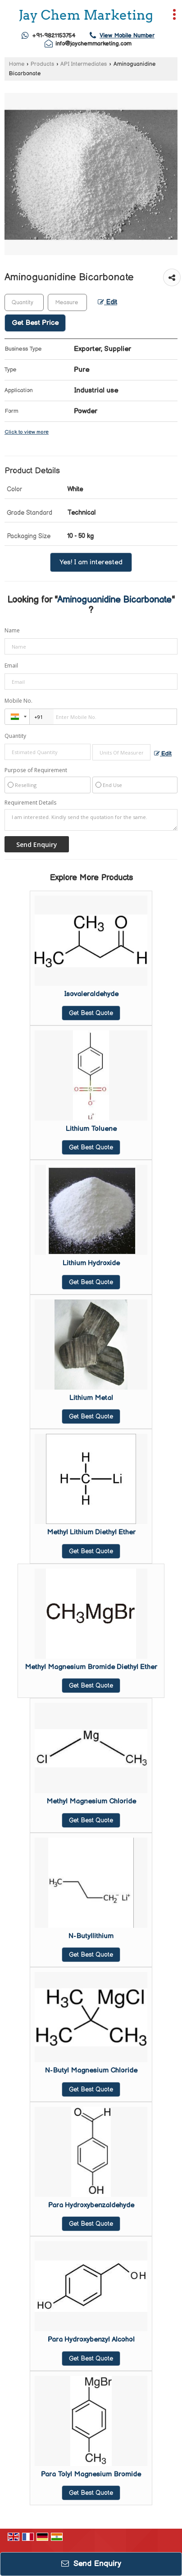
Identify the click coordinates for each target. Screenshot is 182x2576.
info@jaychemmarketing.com (93, 43)
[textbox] (67, 302)
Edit (107, 302)
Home (16, 64)
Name (12, 630)
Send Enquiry (91, 2563)
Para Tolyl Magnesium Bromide (91, 2474)
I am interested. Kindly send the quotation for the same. (91, 820)
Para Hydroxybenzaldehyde (91, 2205)
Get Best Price (35, 323)
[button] (127, 35)
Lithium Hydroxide (91, 1263)
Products (42, 64)
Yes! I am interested (91, 562)
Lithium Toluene (91, 1129)
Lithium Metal (91, 1398)
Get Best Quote (91, 1013)
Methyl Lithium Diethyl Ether (91, 1532)
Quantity (15, 736)
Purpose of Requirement (36, 770)
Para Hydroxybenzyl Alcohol (91, 2339)
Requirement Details (30, 803)
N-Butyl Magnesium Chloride (91, 2070)
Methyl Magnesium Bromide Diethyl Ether (91, 1667)
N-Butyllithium (91, 1936)
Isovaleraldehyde (91, 994)
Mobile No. (18, 701)
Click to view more (27, 432)
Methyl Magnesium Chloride (91, 1801)
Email (11, 665)
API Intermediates (83, 64)
